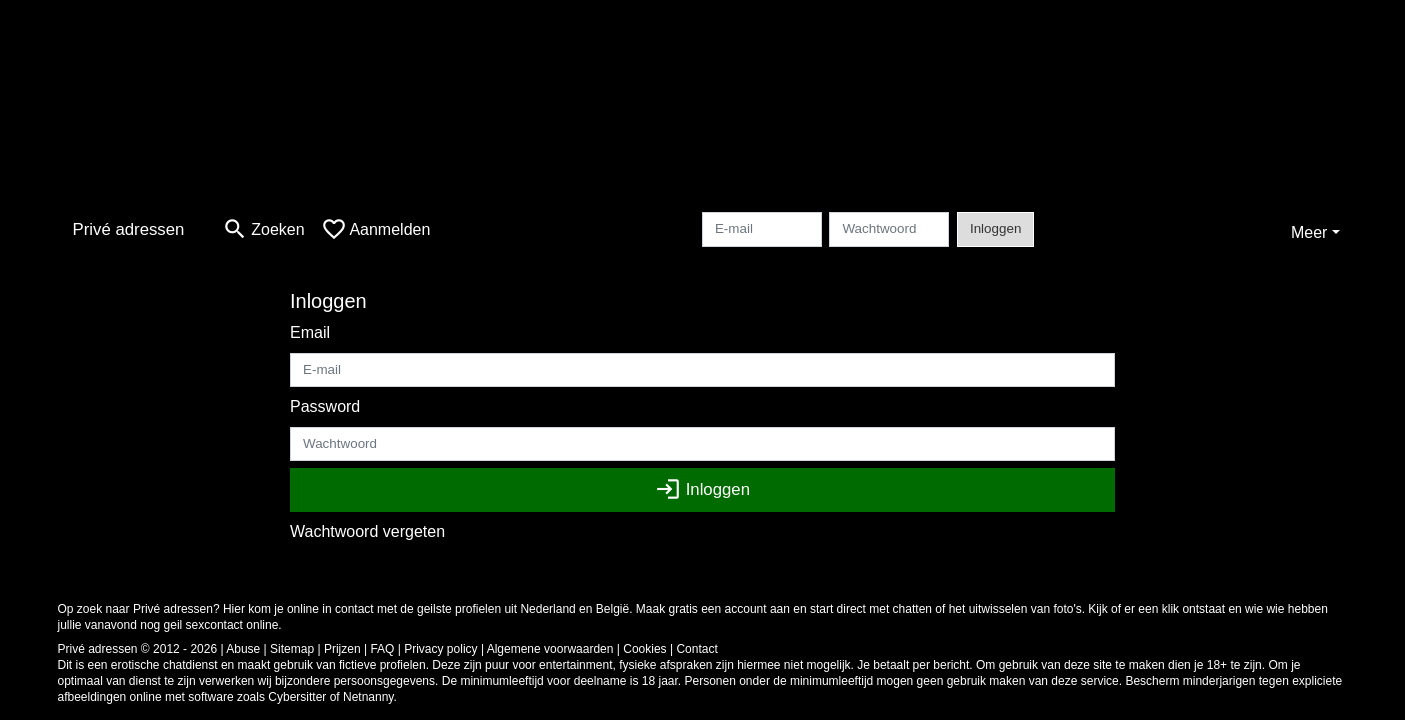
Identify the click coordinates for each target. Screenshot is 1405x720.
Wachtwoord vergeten (367, 531)
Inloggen (995, 228)
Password (325, 406)
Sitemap (292, 649)
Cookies (644, 649)
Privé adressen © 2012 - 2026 (138, 649)
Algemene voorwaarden (550, 649)
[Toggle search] (263, 229)
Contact (696, 649)
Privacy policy (440, 649)
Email (310, 332)
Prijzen (342, 649)
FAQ (382, 649)
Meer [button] (1309, 232)
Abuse (243, 649)
